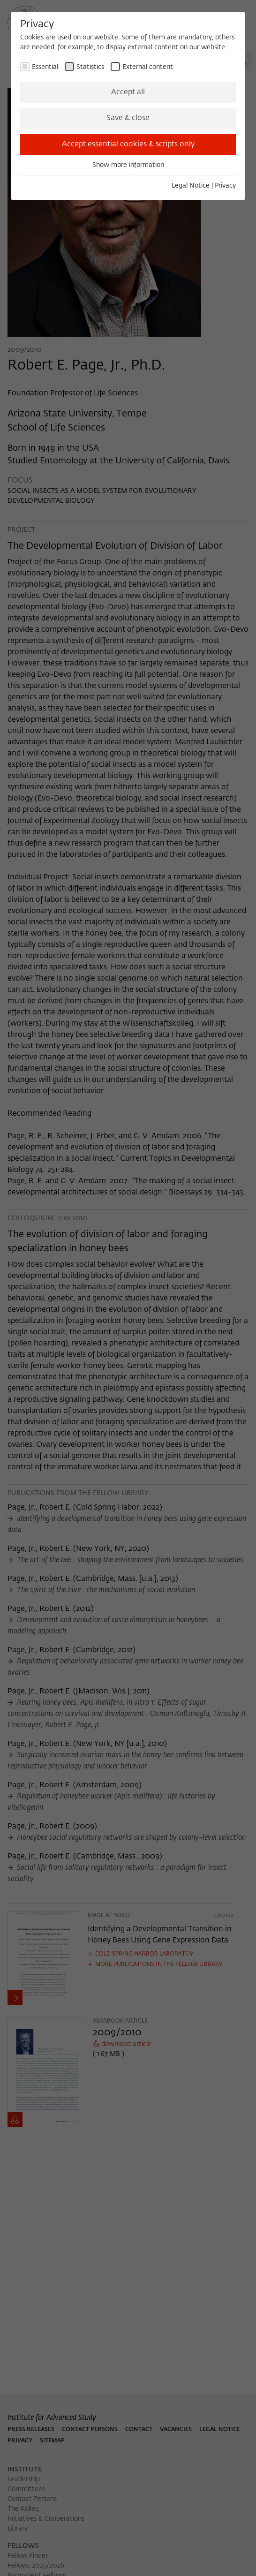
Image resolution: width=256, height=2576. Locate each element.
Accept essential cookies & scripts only (128, 144)
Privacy (225, 185)
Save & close (128, 118)
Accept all (128, 92)
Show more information (128, 165)
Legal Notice (191, 185)
